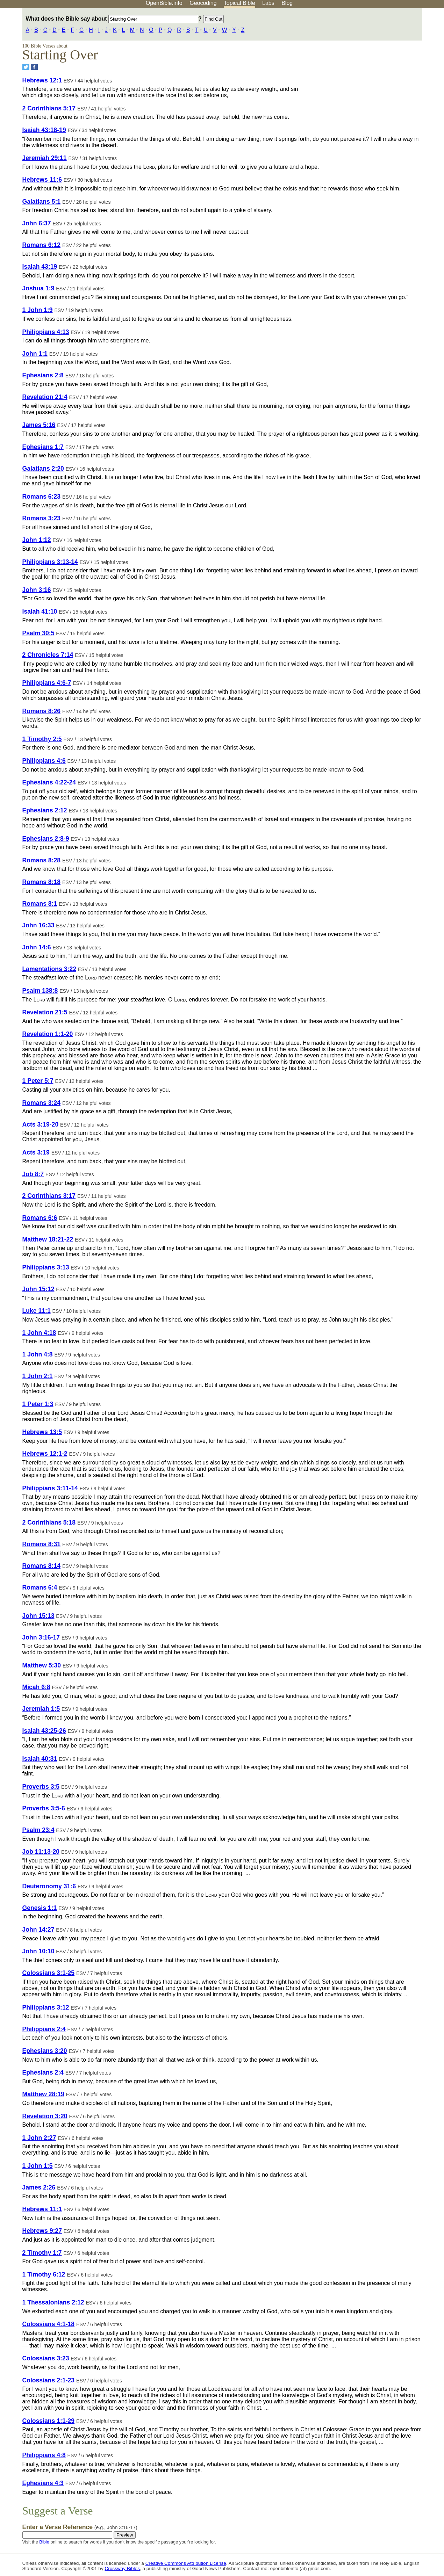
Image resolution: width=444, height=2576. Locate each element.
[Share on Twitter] (25, 67)
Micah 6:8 (36, 1687)
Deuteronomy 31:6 (49, 1886)
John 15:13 (38, 1615)
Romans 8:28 (41, 860)
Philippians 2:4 (44, 2029)
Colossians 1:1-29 (48, 2420)
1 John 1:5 (37, 2165)
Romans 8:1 (39, 903)
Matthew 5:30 (41, 1665)
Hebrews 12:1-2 (44, 1453)
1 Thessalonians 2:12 (53, 2302)
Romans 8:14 (41, 1565)
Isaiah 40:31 (39, 1758)
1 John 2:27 (39, 2137)
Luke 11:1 (36, 1310)
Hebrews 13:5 (42, 1431)
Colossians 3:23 (45, 2358)
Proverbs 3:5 (41, 1786)
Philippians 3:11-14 (50, 1488)
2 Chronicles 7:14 (47, 654)
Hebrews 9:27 (42, 2230)
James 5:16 (39, 424)
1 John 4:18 (39, 1332)
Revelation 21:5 (44, 1012)
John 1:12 (36, 539)
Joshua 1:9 (38, 288)
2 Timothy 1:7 (42, 2252)
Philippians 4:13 (45, 331)
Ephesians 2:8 (43, 375)
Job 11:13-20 (41, 1851)
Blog (287, 3)
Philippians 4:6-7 (46, 682)
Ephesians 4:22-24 (49, 782)
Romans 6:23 (41, 496)
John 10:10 (38, 1951)
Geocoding (202, 3)
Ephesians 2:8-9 (45, 838)
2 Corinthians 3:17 (49, 1195)
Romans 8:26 (41, 711)
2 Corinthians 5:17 (49, 108)
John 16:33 (38, 925)
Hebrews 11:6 (42, 179)
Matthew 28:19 (43, 2094)
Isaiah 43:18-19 (44, 129)
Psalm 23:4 (38, 1829)
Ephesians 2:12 (44, 810)
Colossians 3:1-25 (48, 1972)
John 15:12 (38, 1289)
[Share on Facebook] (34, 67)
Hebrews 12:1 (42, 80)
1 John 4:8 (37, 1354)
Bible (44, 2542)
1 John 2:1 (37, 1376)
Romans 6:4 (39, 1587)
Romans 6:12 (41, 244)
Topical (239, 3)
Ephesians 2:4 (43, 2072)
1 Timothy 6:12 (43, 2274)
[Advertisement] (373, 62)
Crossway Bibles (122, 2568)
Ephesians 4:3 (43, 2483)
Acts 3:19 (36, 1152)
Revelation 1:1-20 (47, 1033)
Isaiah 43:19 (39, 266)
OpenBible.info (164, 3)
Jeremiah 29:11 (44, 157)
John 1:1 (35, 353)
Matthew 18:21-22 (47, 1239)
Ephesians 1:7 (43, 446)
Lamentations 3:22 (49, 968)
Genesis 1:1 (39, 1907)
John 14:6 (36, 947)
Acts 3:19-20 (40, 1124)
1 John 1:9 (37, 309)
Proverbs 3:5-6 (43, 1808)
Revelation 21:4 (44, 396)
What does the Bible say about (112, 19)
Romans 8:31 (41, 1544)
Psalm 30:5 (38, 633)
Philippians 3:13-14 (50, 561)
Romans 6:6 (39, 1217)
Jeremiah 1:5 (41, 1708)
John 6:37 (36, 223)
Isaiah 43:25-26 (44, 1730)
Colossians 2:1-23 (48, 2380)
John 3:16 (36, 589)
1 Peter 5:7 (37, 1080)
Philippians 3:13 (45, 1267)
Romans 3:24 (41, 1102)
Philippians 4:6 (44, 760)
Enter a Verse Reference (79, 2527)
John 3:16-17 (41, 1637)
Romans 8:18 (41, 881)
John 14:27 (38, 1929)
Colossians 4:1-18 (48, 2324)
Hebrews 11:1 (42, 2209)
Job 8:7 (33, 1174)
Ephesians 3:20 (44, 2050)
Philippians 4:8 (44, 2455)
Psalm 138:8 (40, 990)
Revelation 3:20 (44, 2116)
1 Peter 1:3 (37, 1404)
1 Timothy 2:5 (42, 739)
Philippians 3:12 (45, 2007)
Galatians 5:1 (41, 201)
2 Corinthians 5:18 (49, 1522)
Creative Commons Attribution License (185, 2563)
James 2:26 (39, 2187)
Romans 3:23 (41, 518)
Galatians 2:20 (43, 468)
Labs (268, 3)
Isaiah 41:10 (39, 611)
